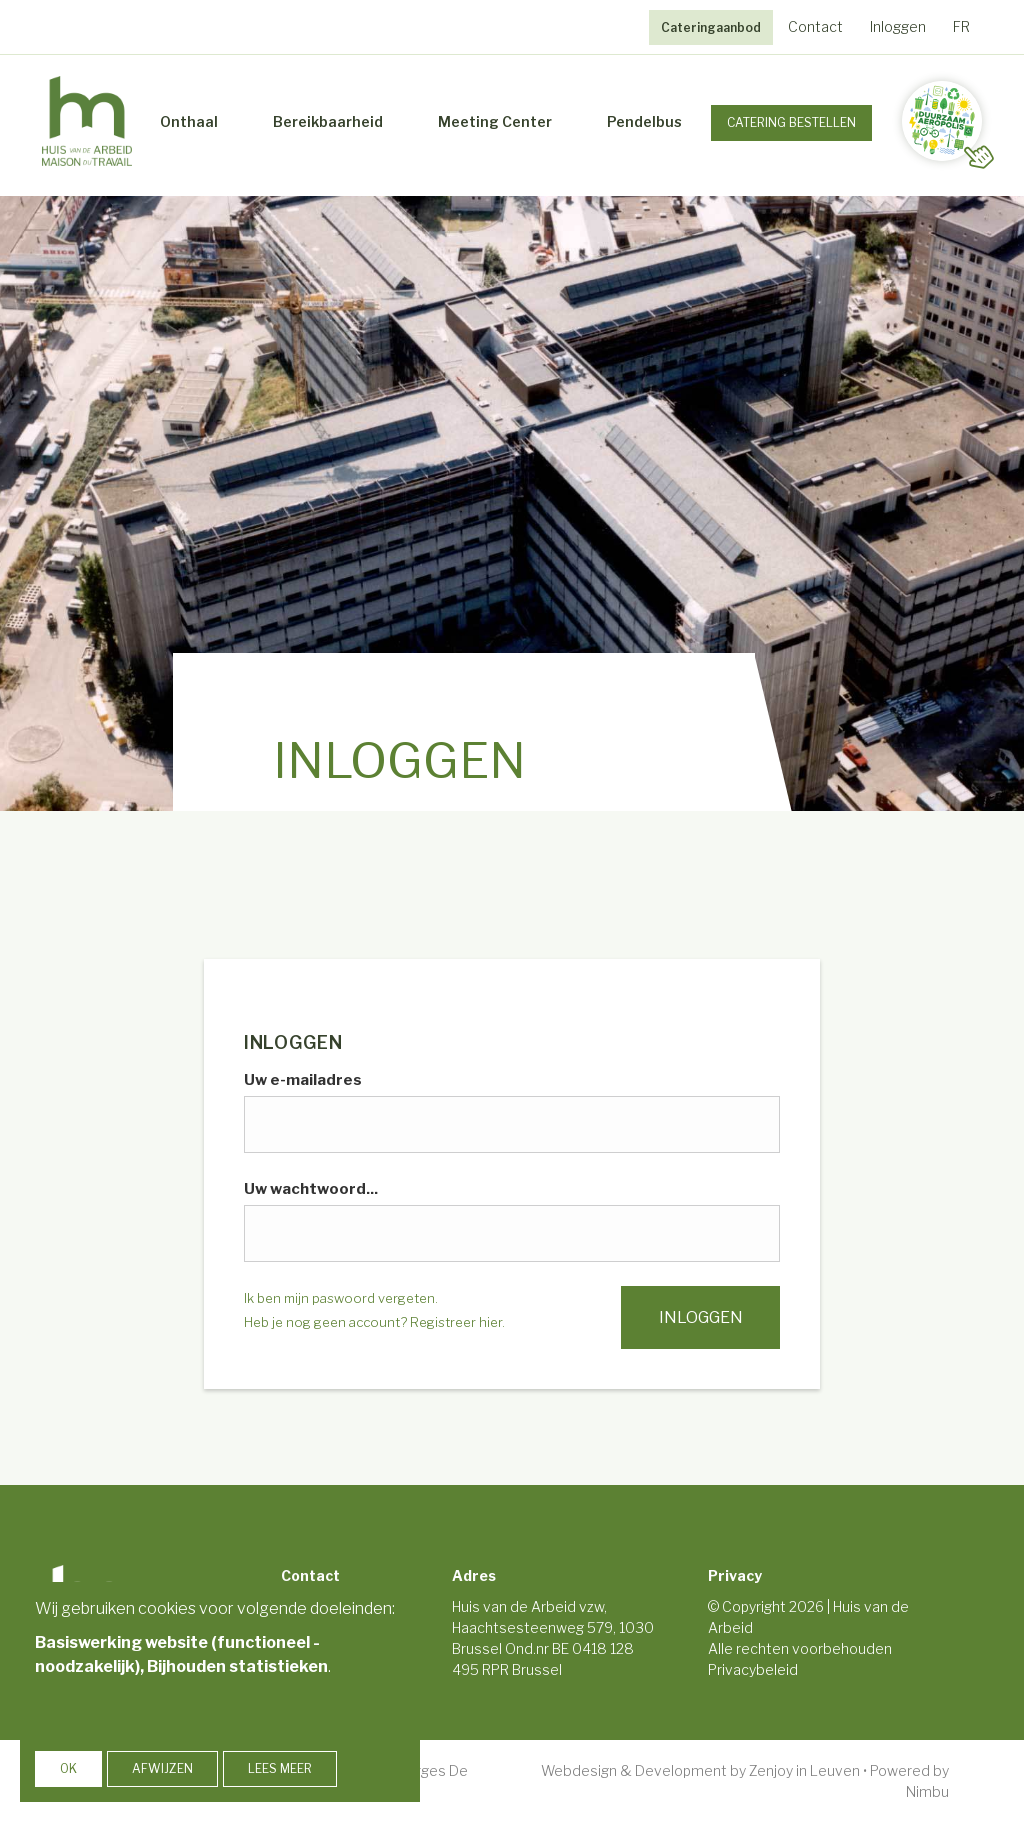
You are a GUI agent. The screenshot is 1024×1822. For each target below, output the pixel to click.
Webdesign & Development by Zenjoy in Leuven (700, 1768)
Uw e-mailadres (303, 1078)
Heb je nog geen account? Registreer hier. (374, 1320)
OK (68, 1768)
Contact (815, 26)
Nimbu (927, 1789)
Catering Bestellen (791, 121)
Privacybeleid (753, 1667)
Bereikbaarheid (328, 120)
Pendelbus (644, 120)
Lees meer (280, 1768)
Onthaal (189, 120)
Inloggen (898, 26)
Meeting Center (495, 120)
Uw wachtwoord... (311, 1187)
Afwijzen (162, 1768)
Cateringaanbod (711, 27)
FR (961, 26)
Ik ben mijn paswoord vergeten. (341, 1296)
